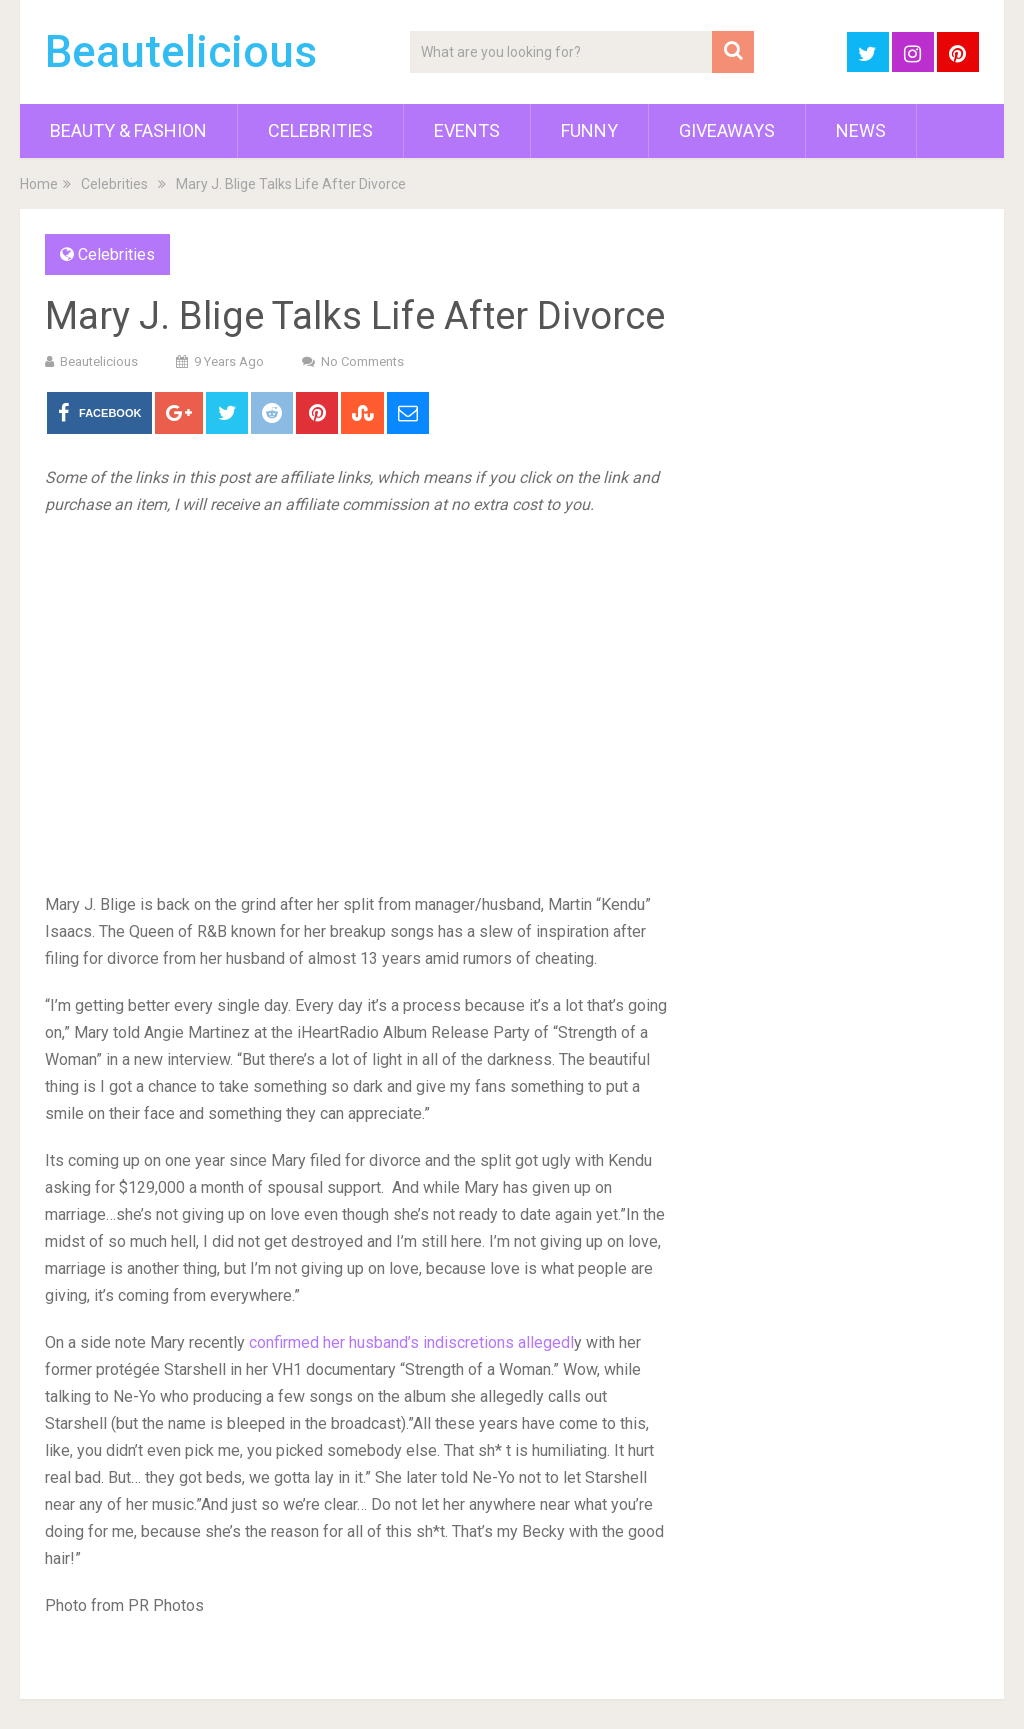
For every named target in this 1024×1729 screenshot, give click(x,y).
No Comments (362, 361)
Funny (589, 130)
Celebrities (320, 130)
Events (467, 130)
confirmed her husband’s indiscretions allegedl (411, 1342)
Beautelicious (181, 52)
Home (39, 184)
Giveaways (727, 130)
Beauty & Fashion (128, 130)
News (861, 130)
